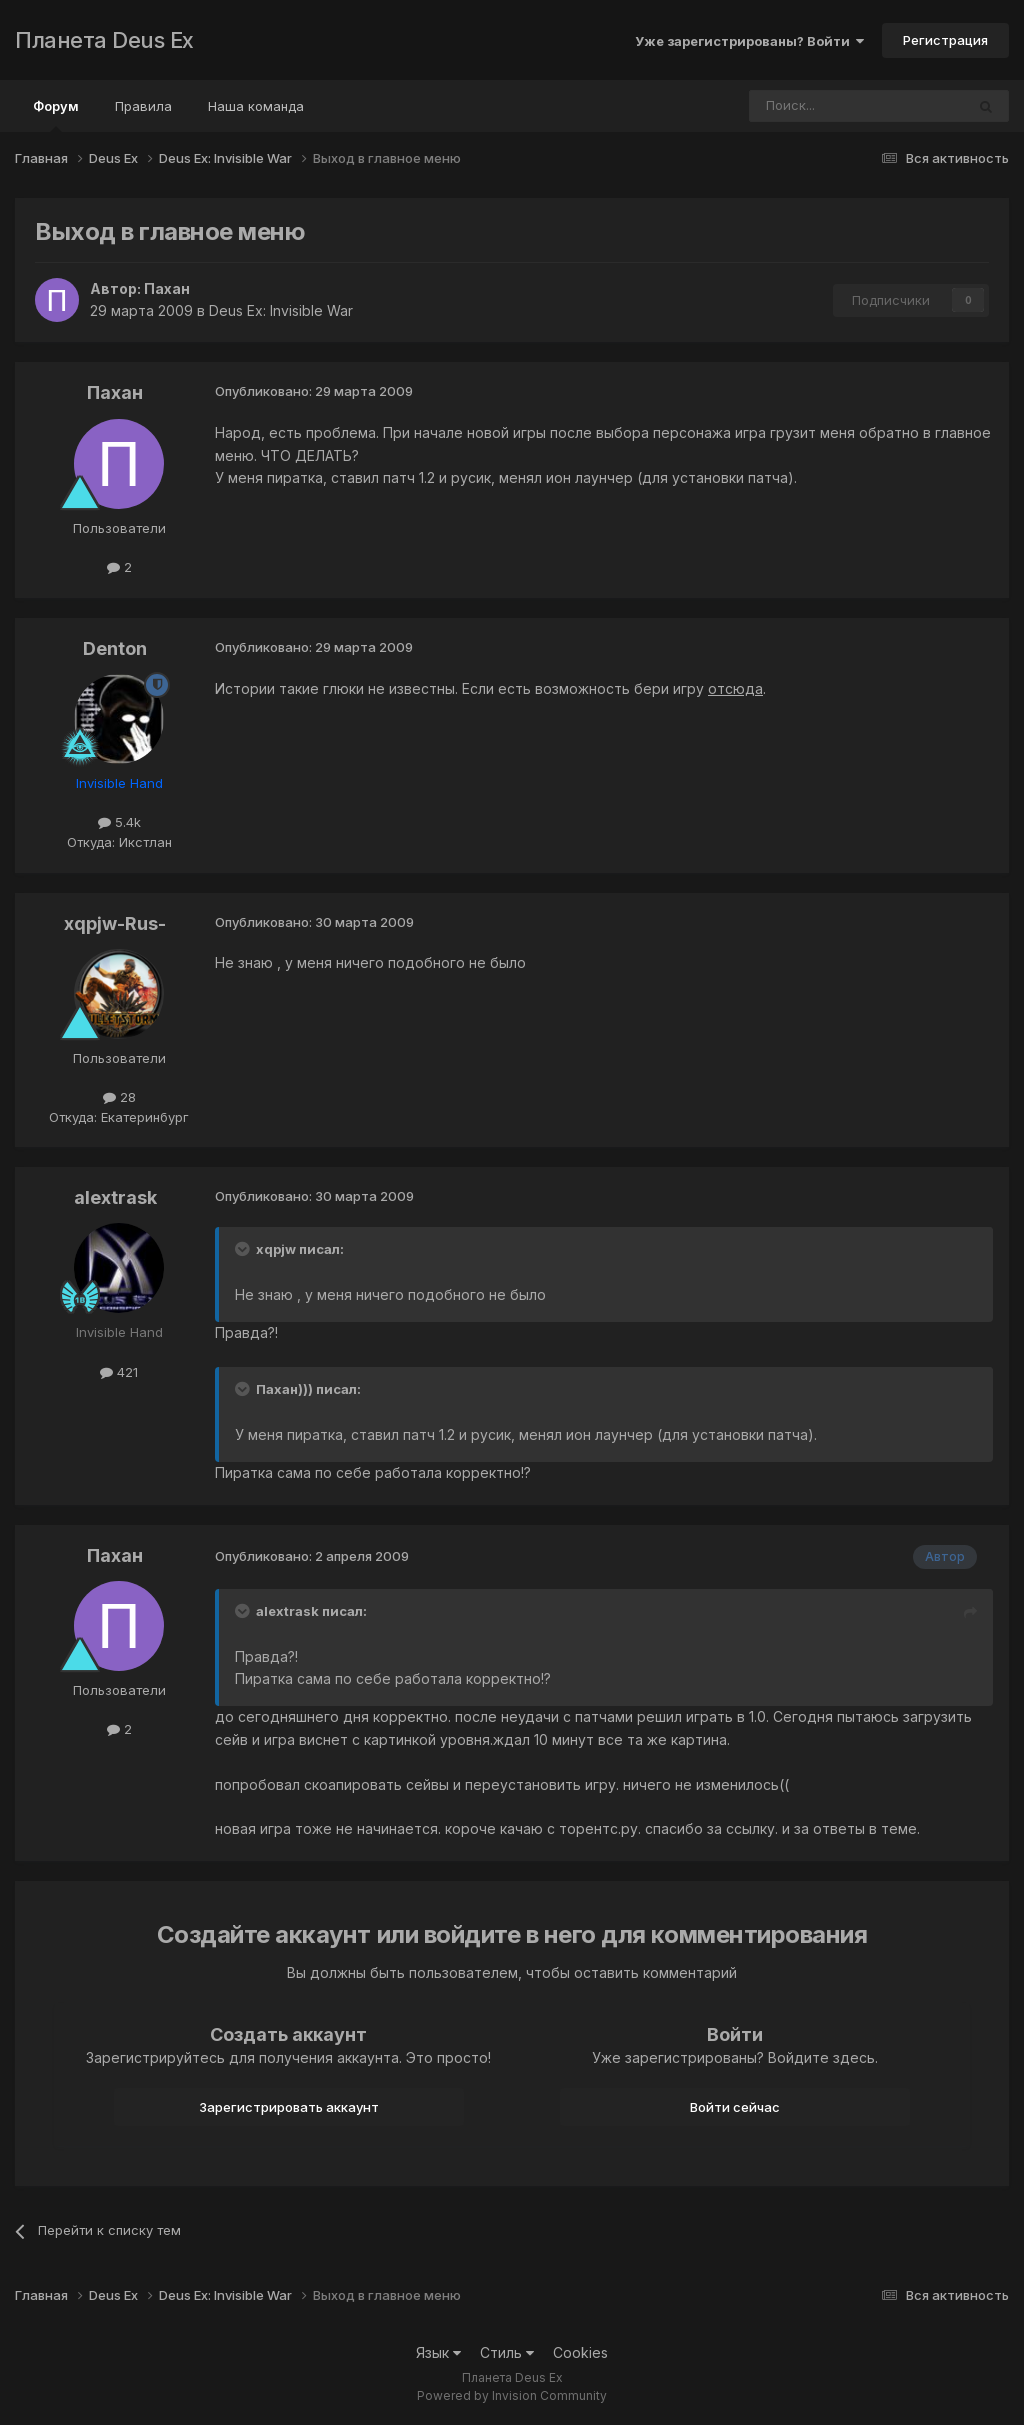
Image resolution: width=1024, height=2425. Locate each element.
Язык (438, 2352)
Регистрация (945, 40)
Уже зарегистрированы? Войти (749, 41)
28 (119, 1097)
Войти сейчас (735, 2107)
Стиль (507, 2352)
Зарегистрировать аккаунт (289, 2107)
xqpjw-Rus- (115, 923)
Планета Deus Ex (104, 40)
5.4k (119, 822)
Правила (143, 106)
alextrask (115, 1197)
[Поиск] (802, 106)
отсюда (735, 688)
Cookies (580, 2352)
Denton (115, 648)
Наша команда (256, 106)
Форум (56, 115)
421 (119, 1372)
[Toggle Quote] (244, 1249)
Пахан (167, 288)
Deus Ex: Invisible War (281, 310)
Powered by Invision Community (512, 2395)
